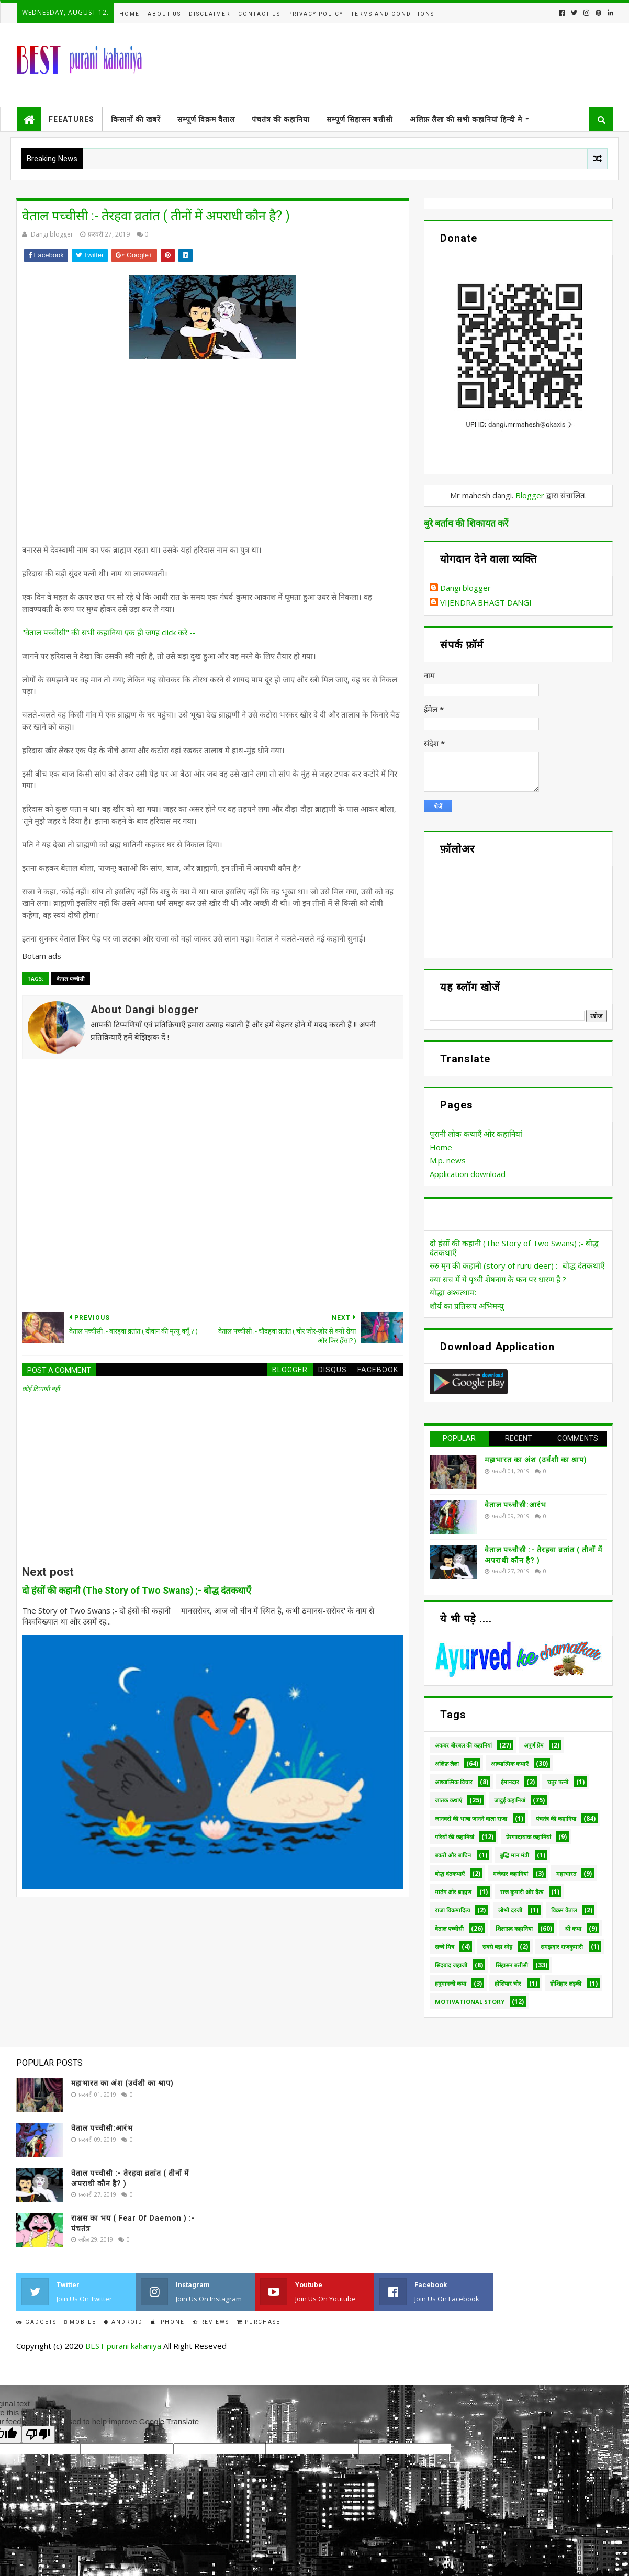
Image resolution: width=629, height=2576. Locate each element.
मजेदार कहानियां (510, 1873)
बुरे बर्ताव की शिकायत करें (466, 523)
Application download (468, 1174)
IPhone (168, 2322)
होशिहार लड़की (565, 1983)
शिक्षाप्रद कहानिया (514, 1928)
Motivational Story (469, 2002)
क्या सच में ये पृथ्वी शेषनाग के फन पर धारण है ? (498, 1279)
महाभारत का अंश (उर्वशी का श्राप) (536, 1459)
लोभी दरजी (510, 1910)
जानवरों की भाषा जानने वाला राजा (471, 1818)
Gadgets (36, 2322)
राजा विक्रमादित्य (452, 1910)
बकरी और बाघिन (453, 1855)
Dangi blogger (465, 588)
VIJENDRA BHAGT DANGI (486, 603)
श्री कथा (573, 1928)
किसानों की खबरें (136, 119)
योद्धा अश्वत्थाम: (453, 1292)
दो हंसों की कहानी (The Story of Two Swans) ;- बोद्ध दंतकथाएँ (136, 1590)
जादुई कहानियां (509, 1800)
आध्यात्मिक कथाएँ (510, 1763)
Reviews (211, 2322)
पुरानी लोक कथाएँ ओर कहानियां (476, 1133)
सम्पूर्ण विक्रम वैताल (206, 119)
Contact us (259, 14)
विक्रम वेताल (564, 1910)
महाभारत (566, 1873)
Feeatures (71, 119)
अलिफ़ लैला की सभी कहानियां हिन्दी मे (466, 119)
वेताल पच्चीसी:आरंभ (515, 1504)
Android (123, 2322)
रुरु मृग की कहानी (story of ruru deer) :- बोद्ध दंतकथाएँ (517, 1265)
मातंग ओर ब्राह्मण (453, 1892)
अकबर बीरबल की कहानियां (463, 1745)
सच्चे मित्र (444, 1947)
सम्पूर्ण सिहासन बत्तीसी (360, 119)
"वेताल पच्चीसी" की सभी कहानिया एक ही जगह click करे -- (109, 632)
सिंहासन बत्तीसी (512, 1965)
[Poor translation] (38, 2434)
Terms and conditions (392, 14)
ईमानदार (510, 1782)
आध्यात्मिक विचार (454, 1782)
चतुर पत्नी (557, 1782)
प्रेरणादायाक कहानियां (528, 1837)
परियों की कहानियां (454, 1837)
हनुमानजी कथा (450, 1983)
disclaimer (209, 14)
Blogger (529, 495)
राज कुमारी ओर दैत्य (521, 1892)
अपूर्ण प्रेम (534, 1745)
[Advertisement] (221, 459)
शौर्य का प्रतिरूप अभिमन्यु (467, 1306)
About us (164, 14)
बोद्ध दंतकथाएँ (450, 1873)
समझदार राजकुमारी (562, 1947)
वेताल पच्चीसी (71, 978)
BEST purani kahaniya (123, 2345)
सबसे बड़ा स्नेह (497, 1947)
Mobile (80, 2322)
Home (129, 14)
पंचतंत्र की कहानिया (281, 119)
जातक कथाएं (448, 1800)
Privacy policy (315, 14)
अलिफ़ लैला (447, 1763)
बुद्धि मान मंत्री (514, 1855)
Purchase (258, 2322)
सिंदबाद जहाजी (451, 1965)
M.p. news (448, 1160)
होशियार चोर (508, 1983)
